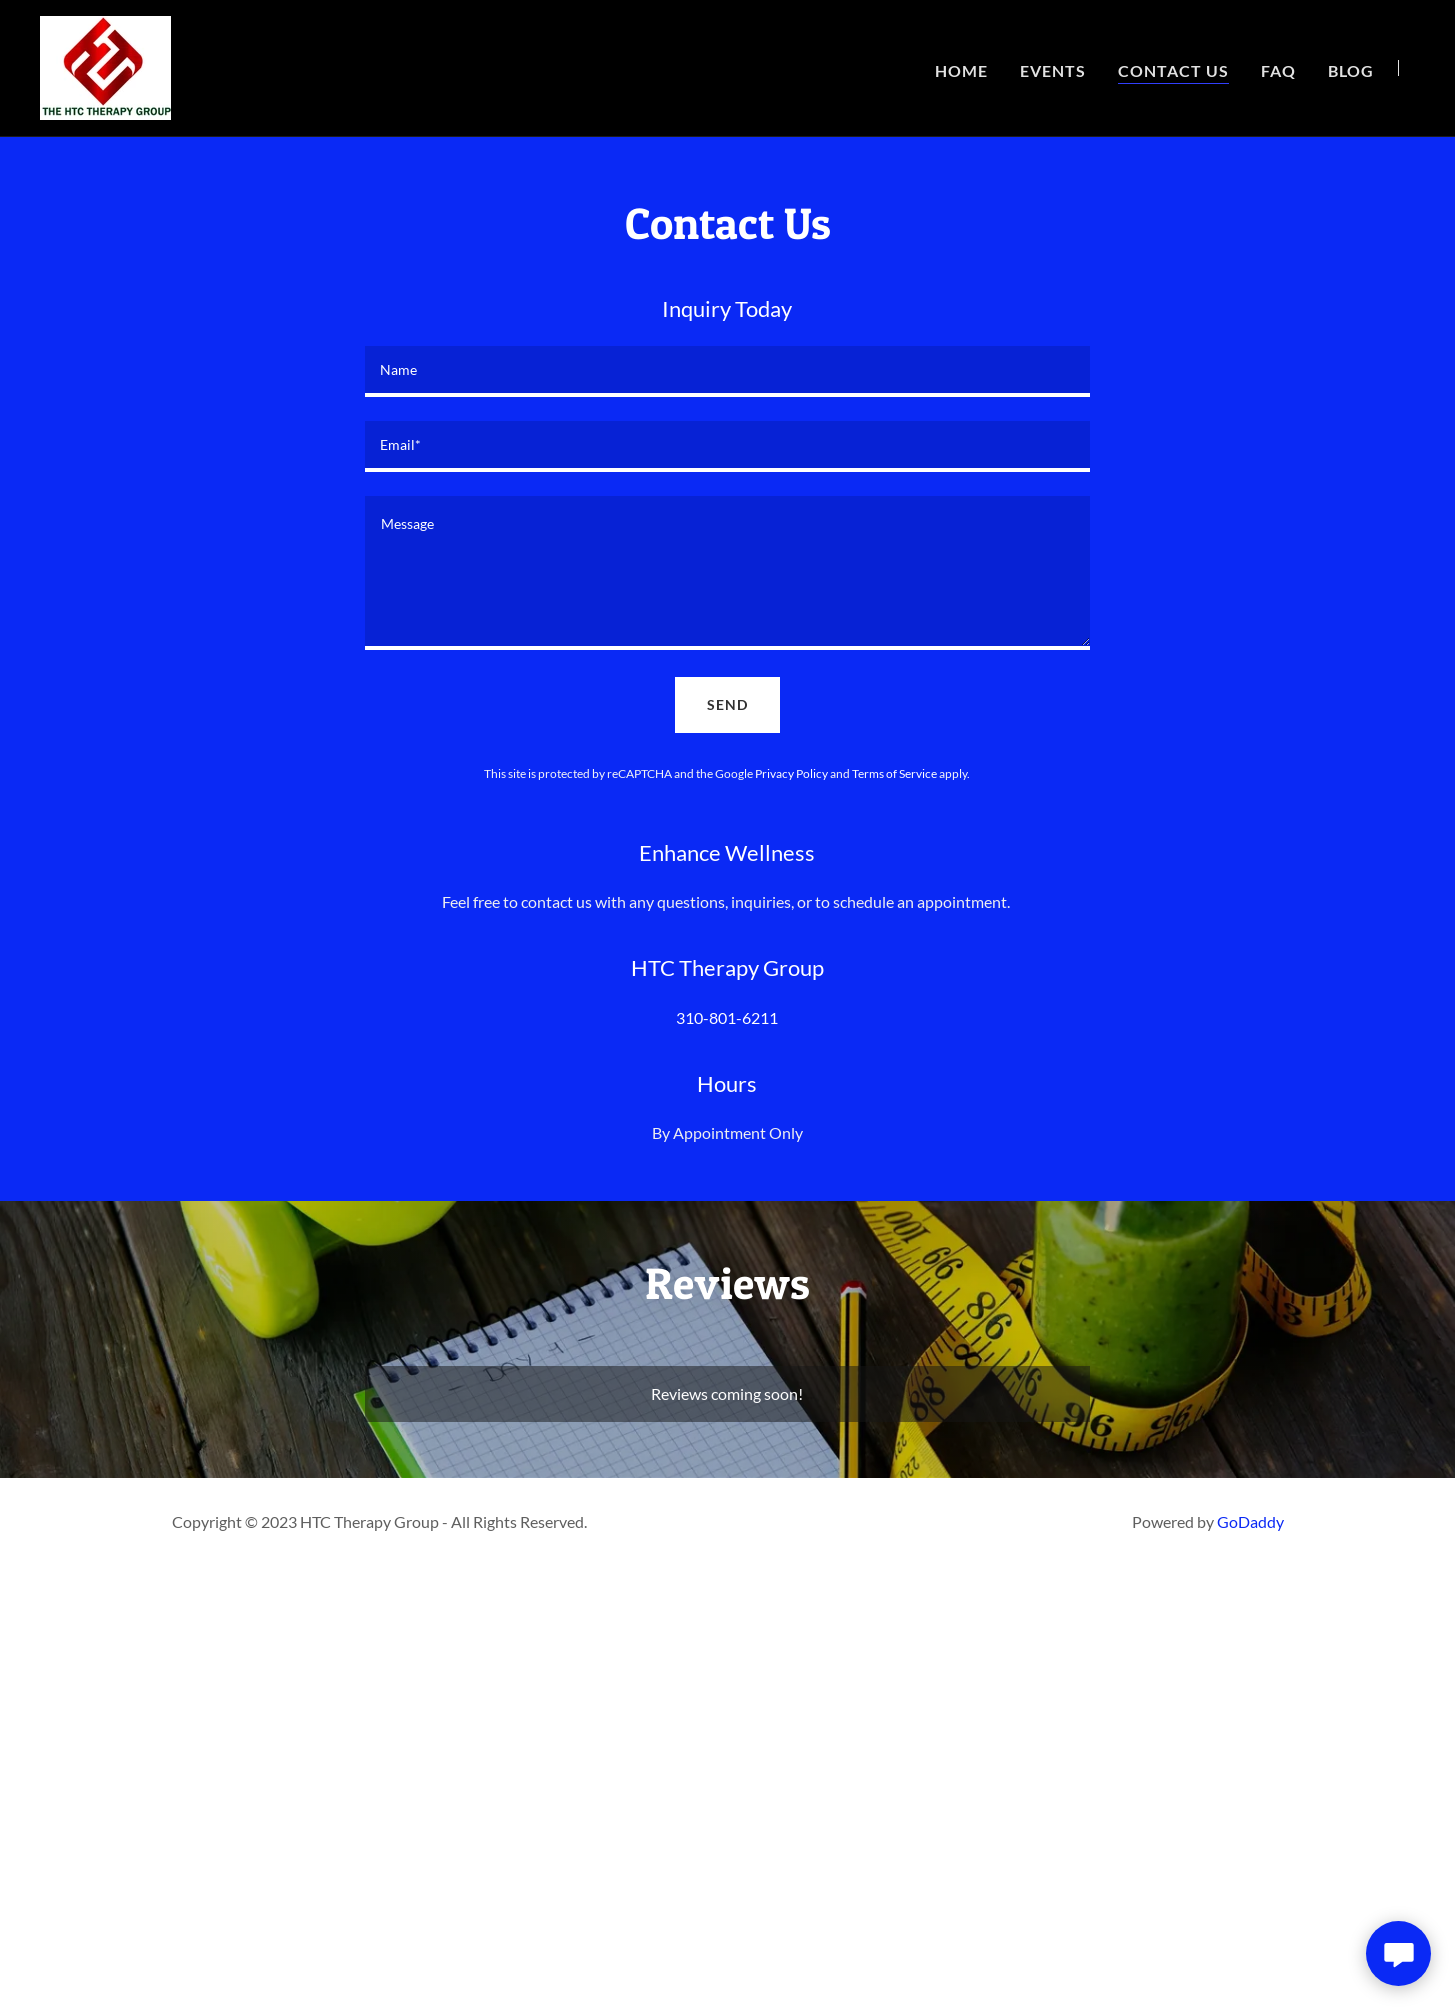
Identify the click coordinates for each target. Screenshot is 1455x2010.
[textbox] (727, 371)
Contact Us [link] (1173, 70)
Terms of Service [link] (894, 773)
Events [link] (1053, 70)
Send (727, 704)
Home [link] (961, 70)
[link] (105, 65)
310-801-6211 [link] (727, 1017)
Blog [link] (1351, 70)
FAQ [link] (1278, 70)
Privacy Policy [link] (791, 773)
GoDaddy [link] (1250, 1521)
